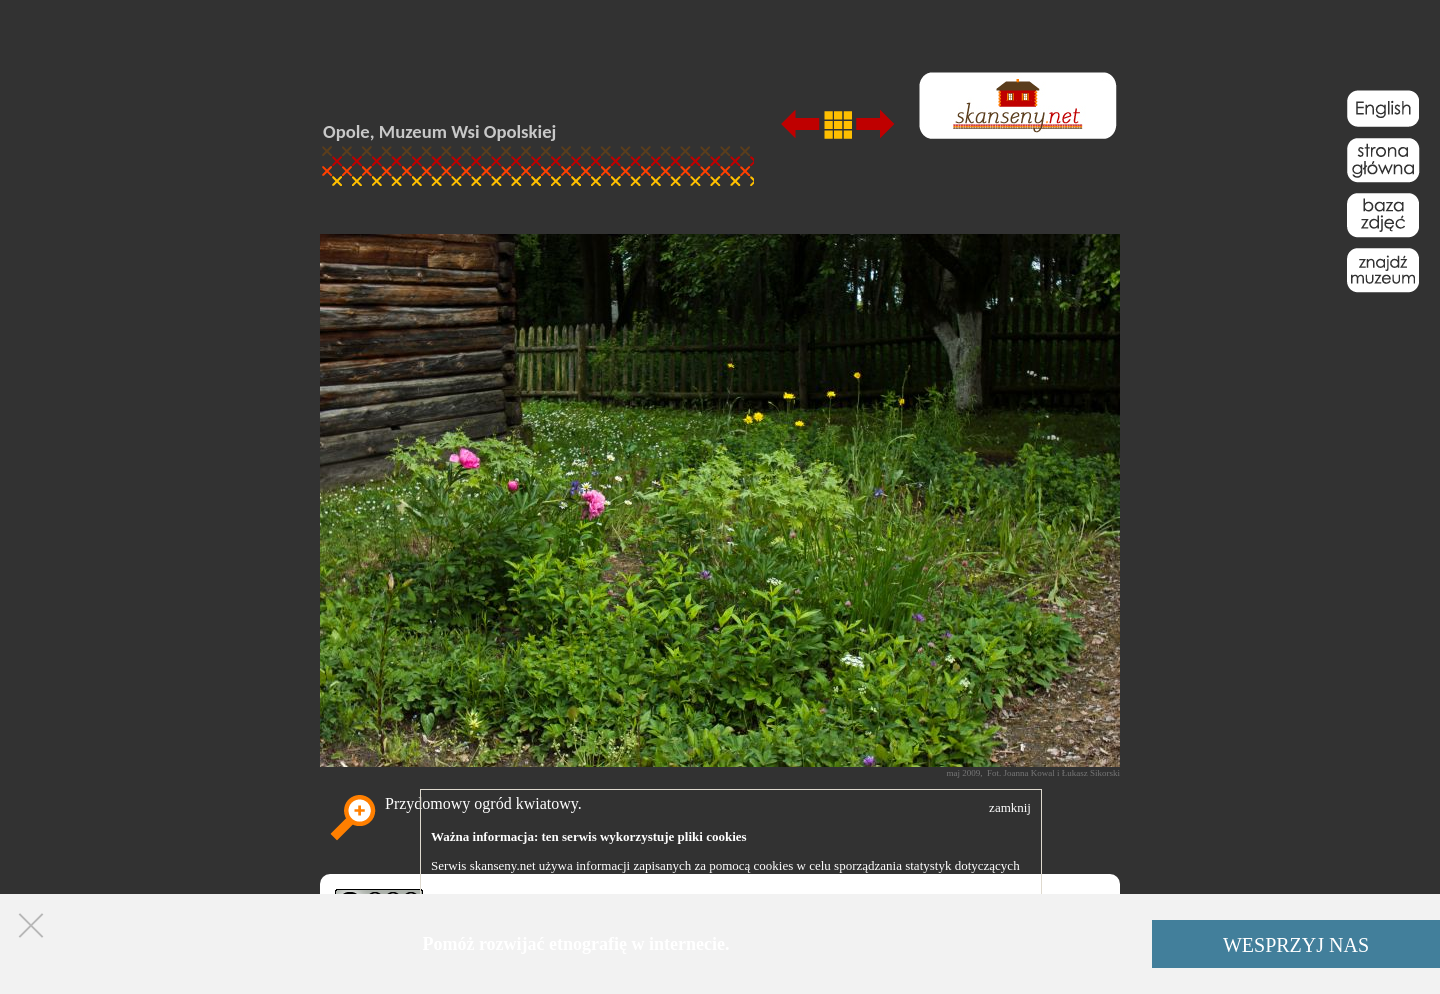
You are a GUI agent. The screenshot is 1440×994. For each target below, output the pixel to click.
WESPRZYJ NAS (1296, 945)
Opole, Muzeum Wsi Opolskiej (439, 131)
